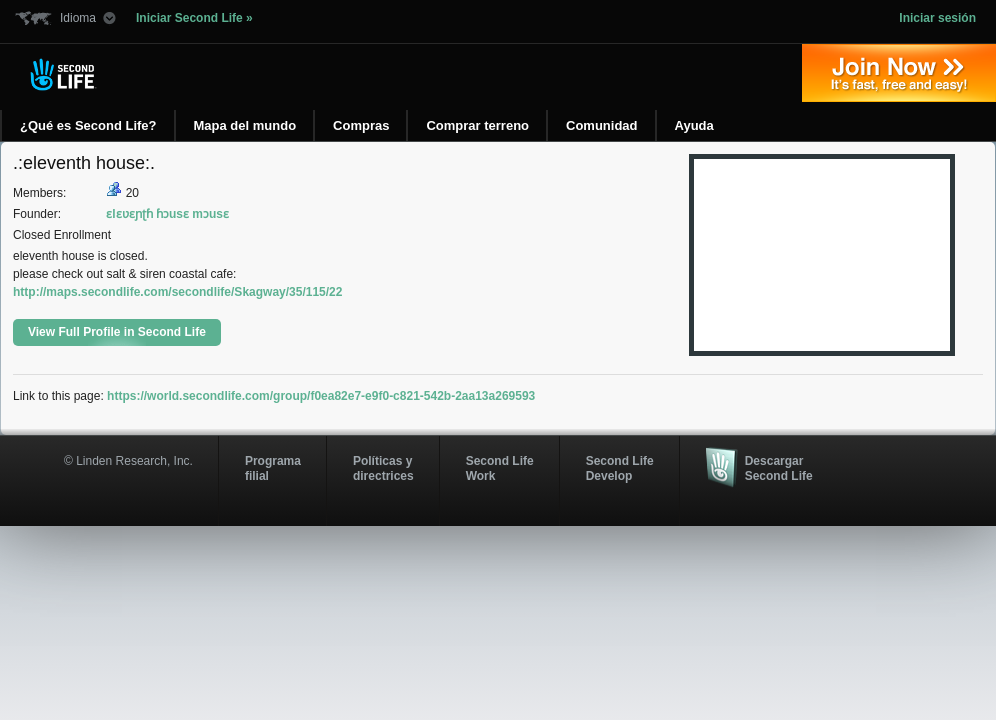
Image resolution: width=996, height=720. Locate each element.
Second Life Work (500, 468)
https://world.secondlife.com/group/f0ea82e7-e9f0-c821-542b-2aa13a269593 (321, 396)
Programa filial (273, 468)
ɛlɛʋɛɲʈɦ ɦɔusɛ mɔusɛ (167, 214)
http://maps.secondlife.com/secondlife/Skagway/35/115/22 (177, 292)
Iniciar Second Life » (194, 18)
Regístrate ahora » (899, 73)
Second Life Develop (620, 468)
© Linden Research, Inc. (128, 461)
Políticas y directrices (383, 468)
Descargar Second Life (779, 468)
